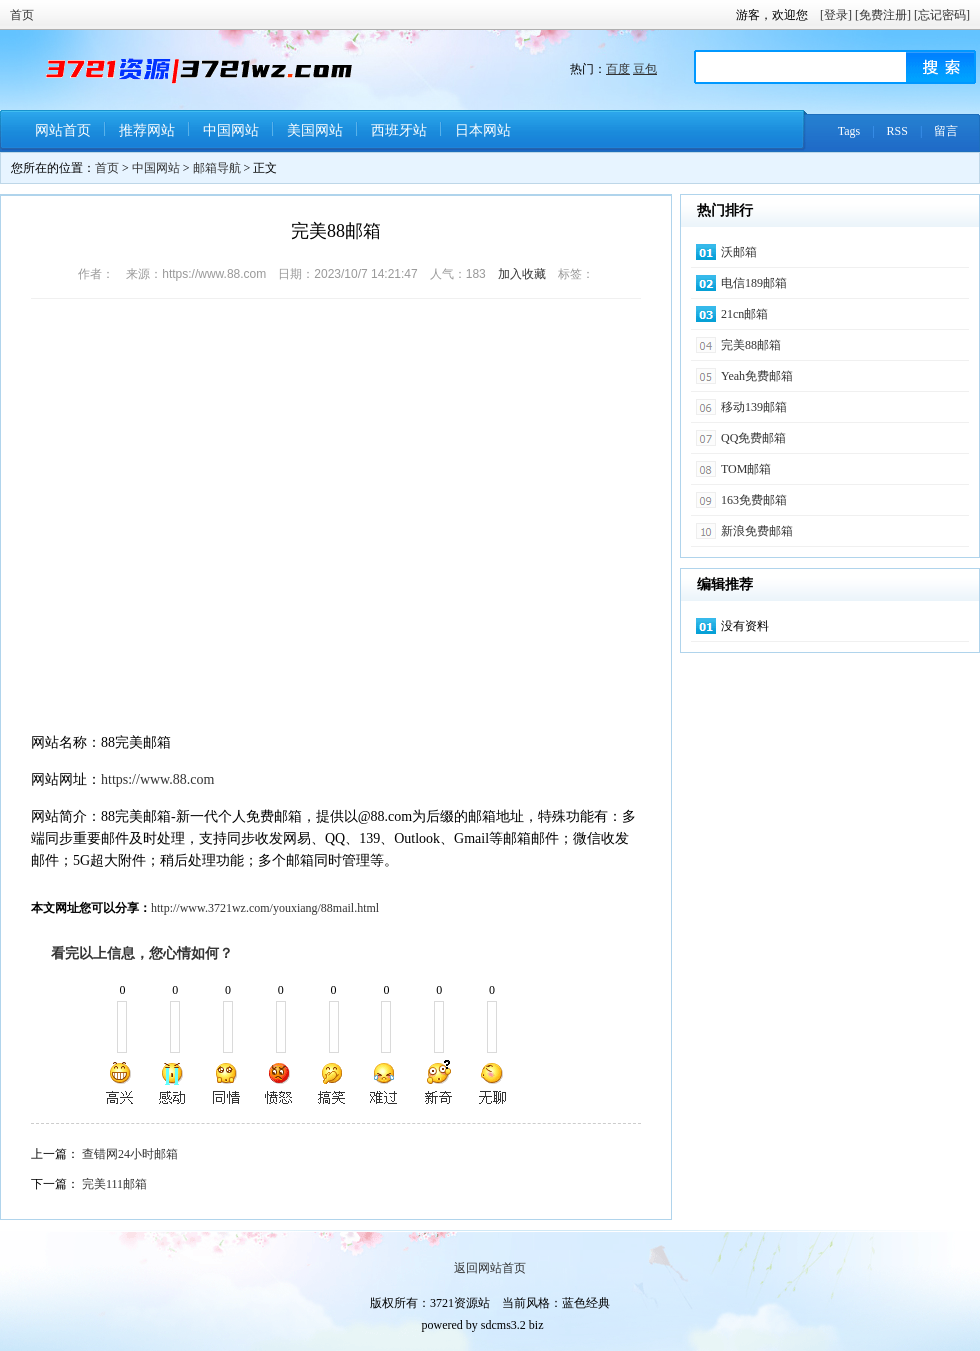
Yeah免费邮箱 (757, 376)
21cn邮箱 (744, 314)
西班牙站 (399, 130)
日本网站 (483, 130)
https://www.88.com (157, 779)
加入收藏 (522, 274)
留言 (946, 131)
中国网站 (231, 130)
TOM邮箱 (746, 469)
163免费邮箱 (754, 500)
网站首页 (63, 130)
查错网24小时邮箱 (130, 1154)
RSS (897, 131)
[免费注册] (883, 15)
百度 (618, 69)
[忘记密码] (942, 15)
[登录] (836, 15)
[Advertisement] (199, 518)
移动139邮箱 (754, 407)
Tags (849, 131)
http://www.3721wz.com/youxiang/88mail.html (265, 908)
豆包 (645, 69)
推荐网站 (147, 130)
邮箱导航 (217, 168)
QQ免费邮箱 (753, 438)
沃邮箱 (739, 252)
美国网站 (315, 130)
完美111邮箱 (114, 1184)
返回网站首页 (490, 1268)
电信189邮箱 (754, 283)
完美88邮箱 (751, 345)
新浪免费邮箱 (757, 531)
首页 (22, 15)
